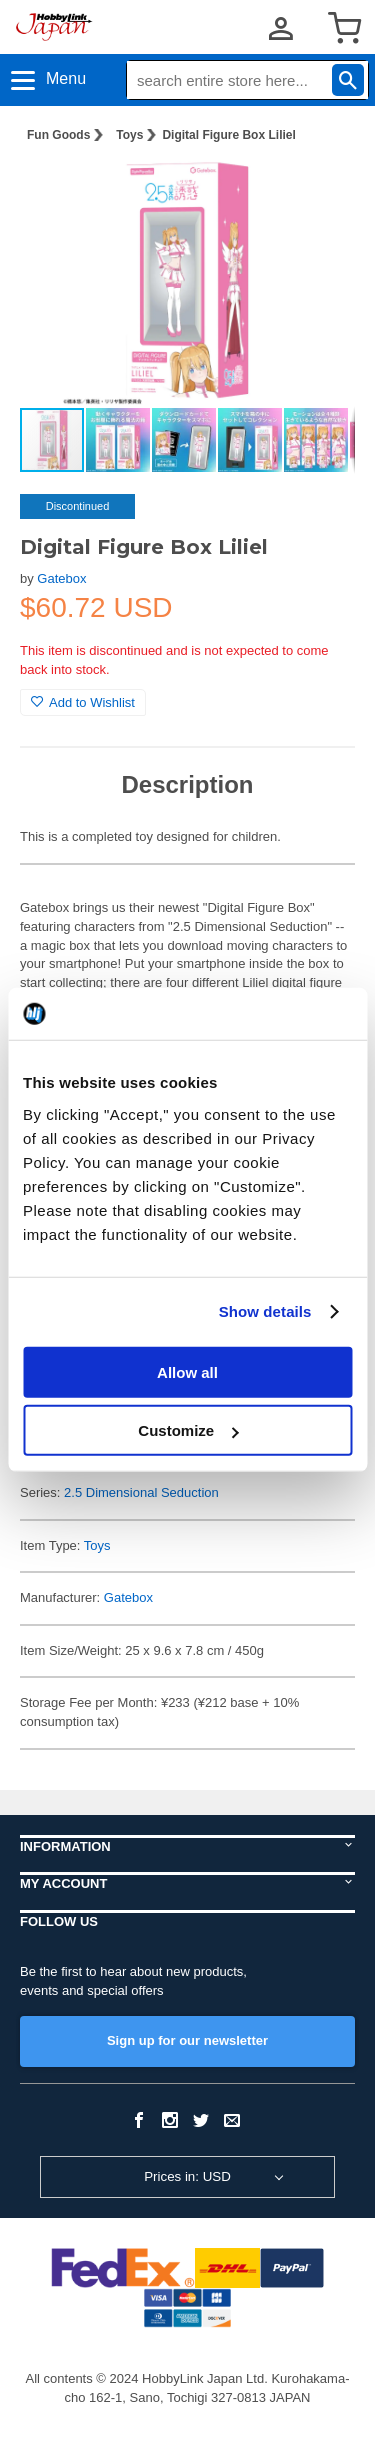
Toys (129, 135)
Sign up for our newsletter (187, 2040)
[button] (319, 191)
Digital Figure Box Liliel (228, 135)
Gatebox (61, 578)
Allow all (187, 1371)
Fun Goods (58, 135)
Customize (188, 1430)
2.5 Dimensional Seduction (141, 1492)
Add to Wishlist (83, 702)
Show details (265, 1311)
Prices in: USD (187, 2176)
